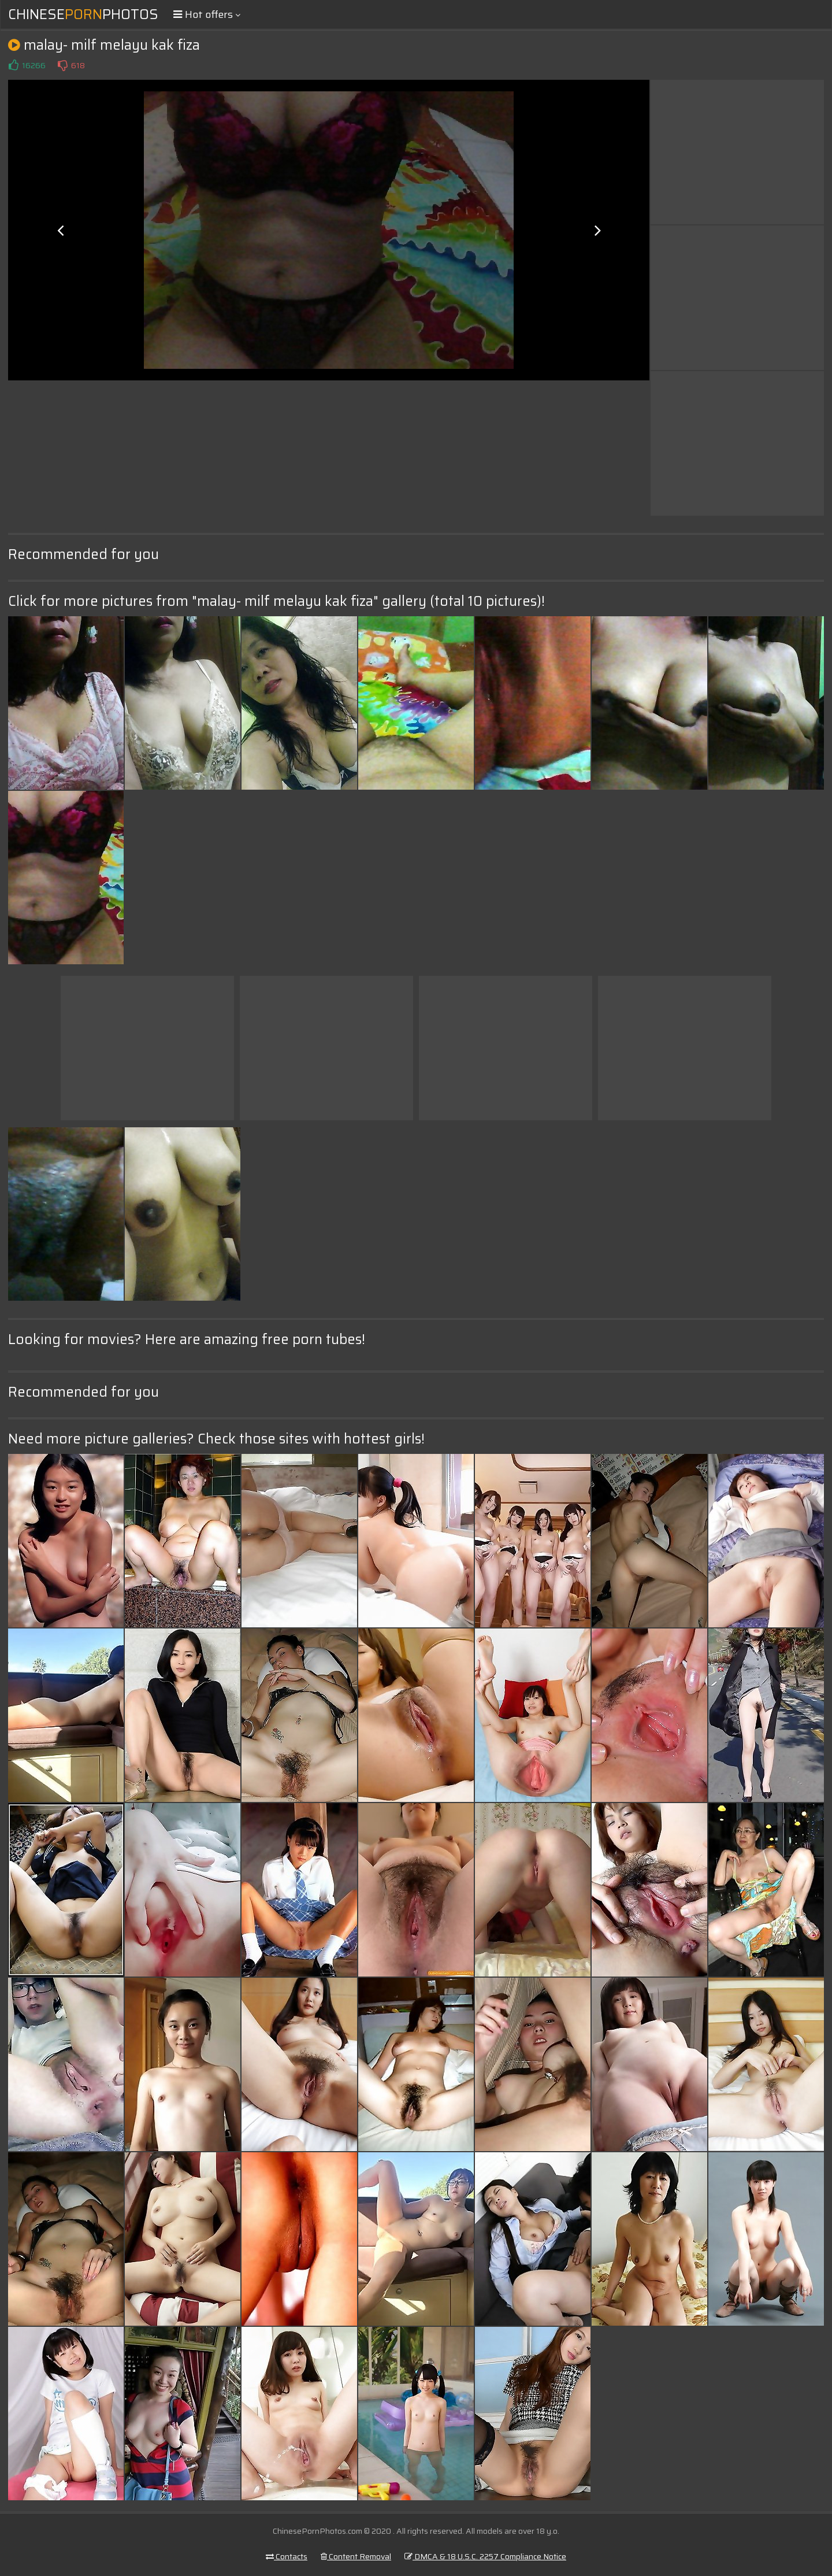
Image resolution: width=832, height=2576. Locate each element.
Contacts (286, 2556)
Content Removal (356, 2556)
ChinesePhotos (83, 14)
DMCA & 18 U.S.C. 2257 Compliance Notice (485, 2556)
